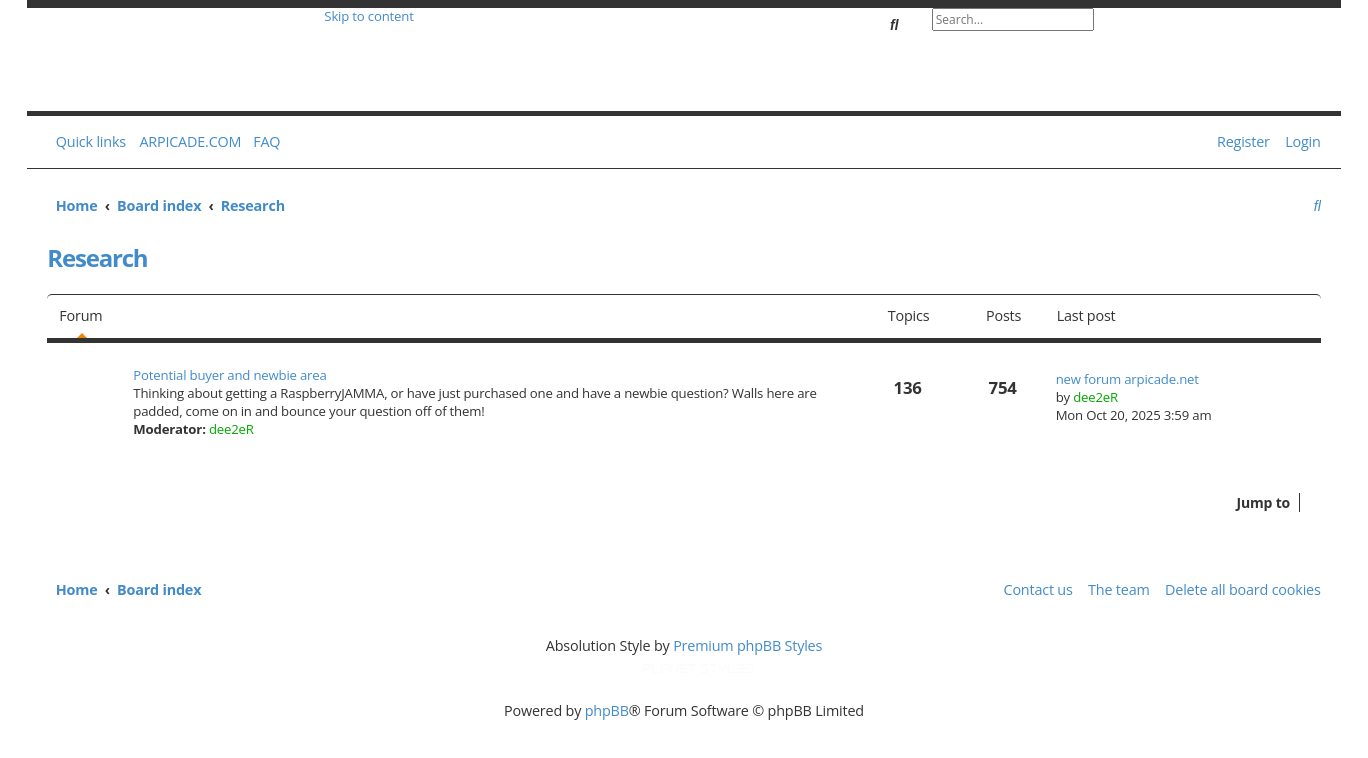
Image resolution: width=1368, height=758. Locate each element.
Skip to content (368, 16)
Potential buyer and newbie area (229, 375)
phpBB (607, 710)
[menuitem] (263, 141)
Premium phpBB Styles (747, 645)
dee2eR (231, 429)
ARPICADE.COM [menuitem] (190, 141)
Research (97, 257)
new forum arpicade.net (1127, 379)
